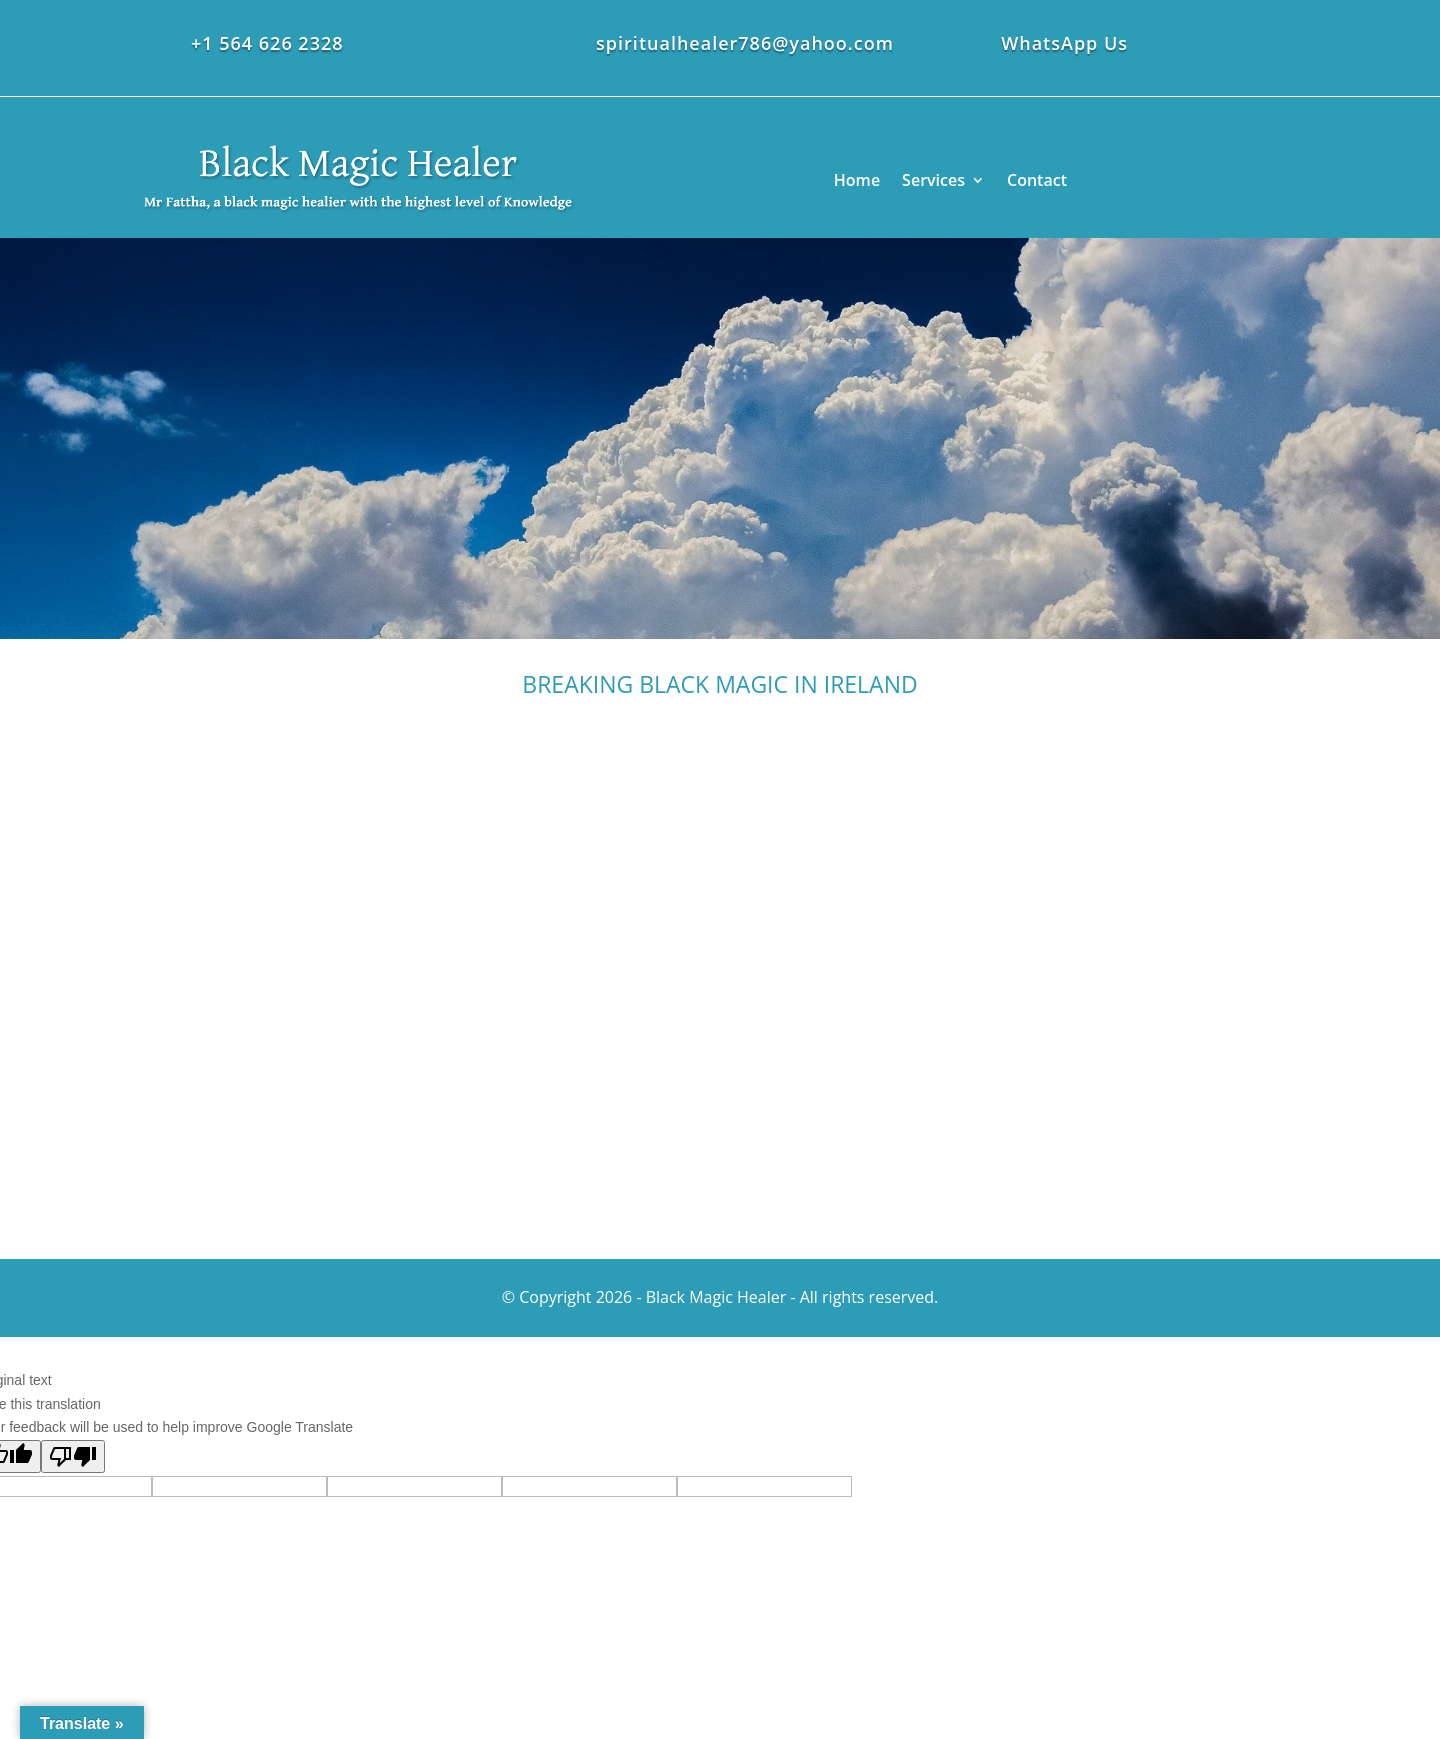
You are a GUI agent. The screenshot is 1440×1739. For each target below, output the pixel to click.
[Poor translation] (73, 1456)
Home (857, 180)
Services (933, 180)
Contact (1037, 180)
